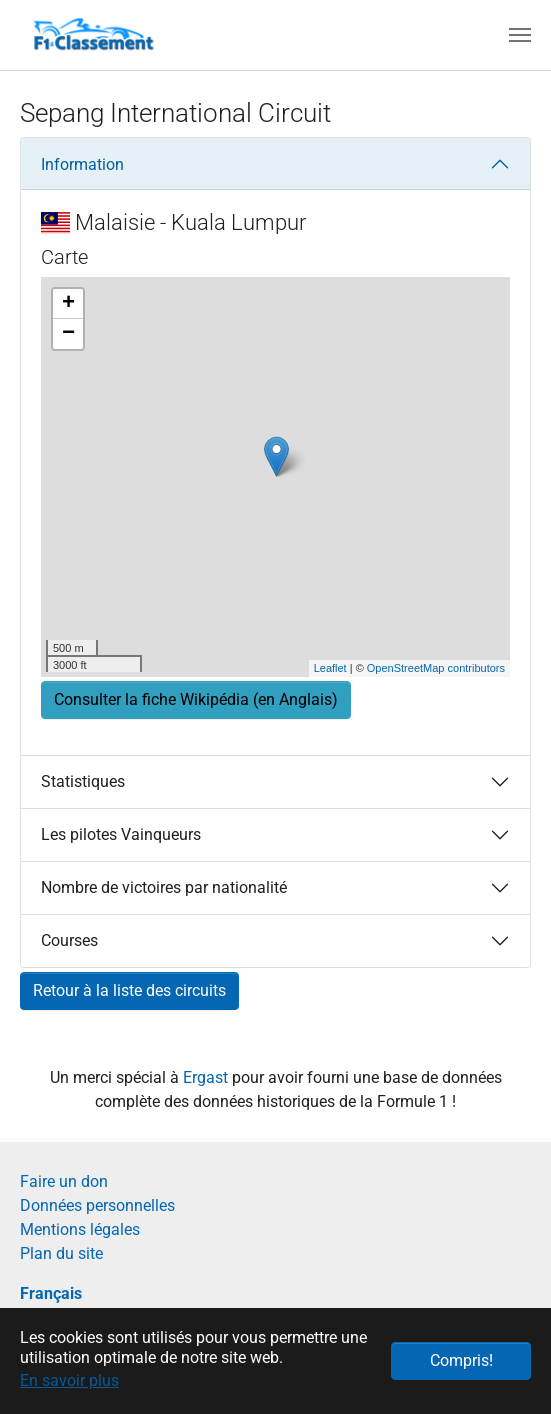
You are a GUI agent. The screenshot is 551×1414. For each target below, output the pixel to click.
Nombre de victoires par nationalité (164, 887)
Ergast (207, 1077)
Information (82, 164)
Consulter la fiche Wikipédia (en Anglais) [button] (196, 699)
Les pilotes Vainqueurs (121, 834)
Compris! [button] (461, 1360)
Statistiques (83, 781)
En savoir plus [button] (69, 1380)
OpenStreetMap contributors (436, 668)
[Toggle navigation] (520, 35)
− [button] (68, 334)
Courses (69, 940)
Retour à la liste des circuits (129, 990)
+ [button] (68, 304)
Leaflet (330, 668)
